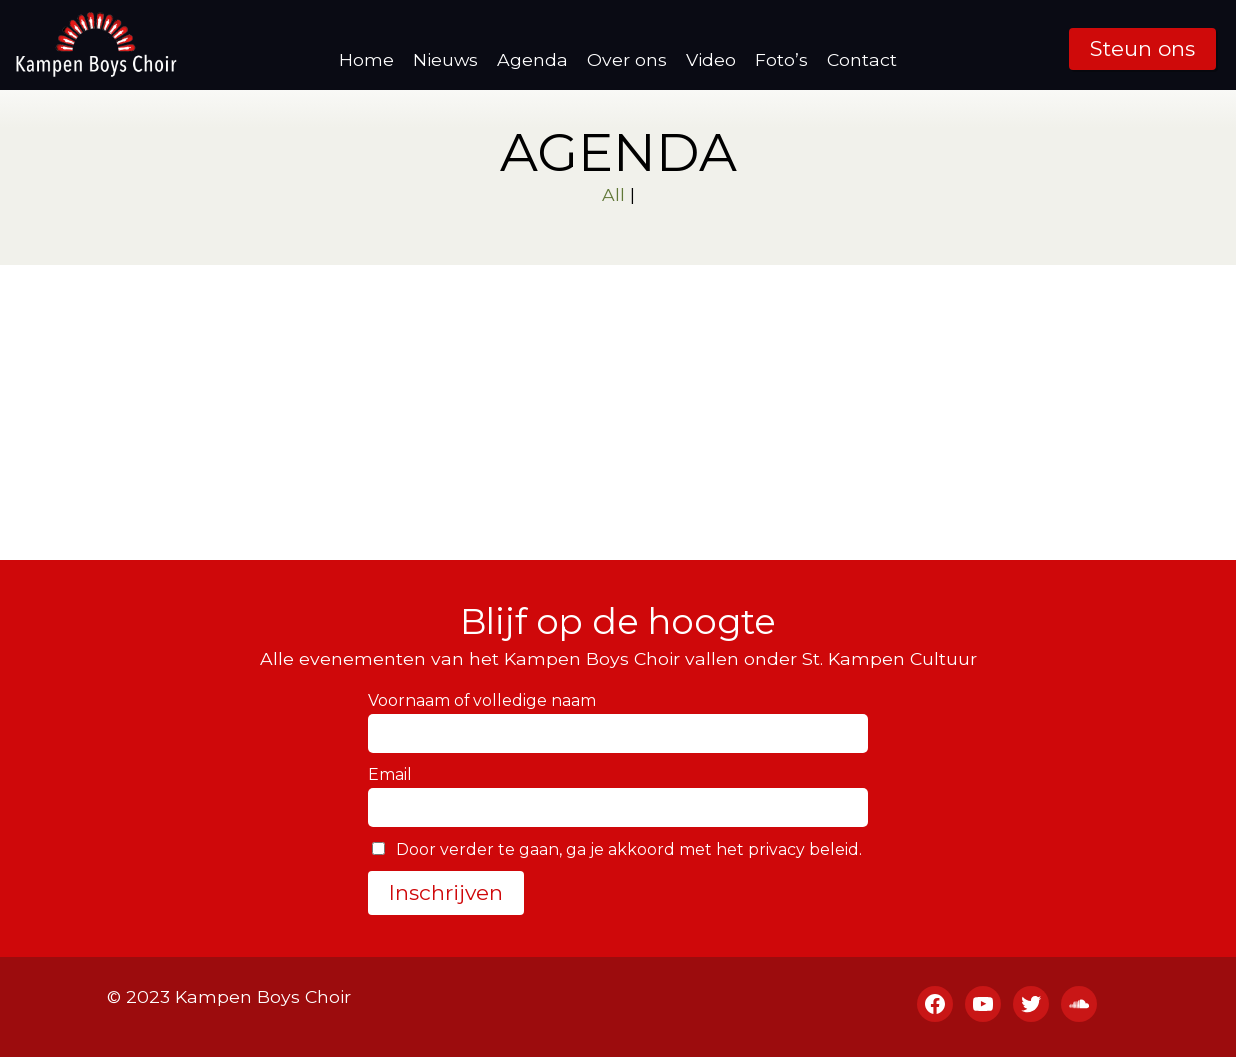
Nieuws (445, 59)
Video (711, 59)
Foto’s (781, 59)
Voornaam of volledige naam (482, 700)
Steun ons (1142, 48)
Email (390, 774)
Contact (862, 59)
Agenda (532, 59)
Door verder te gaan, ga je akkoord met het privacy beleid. (617, 849)
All (613, 194)
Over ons (627, 59)
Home (366, 59)
